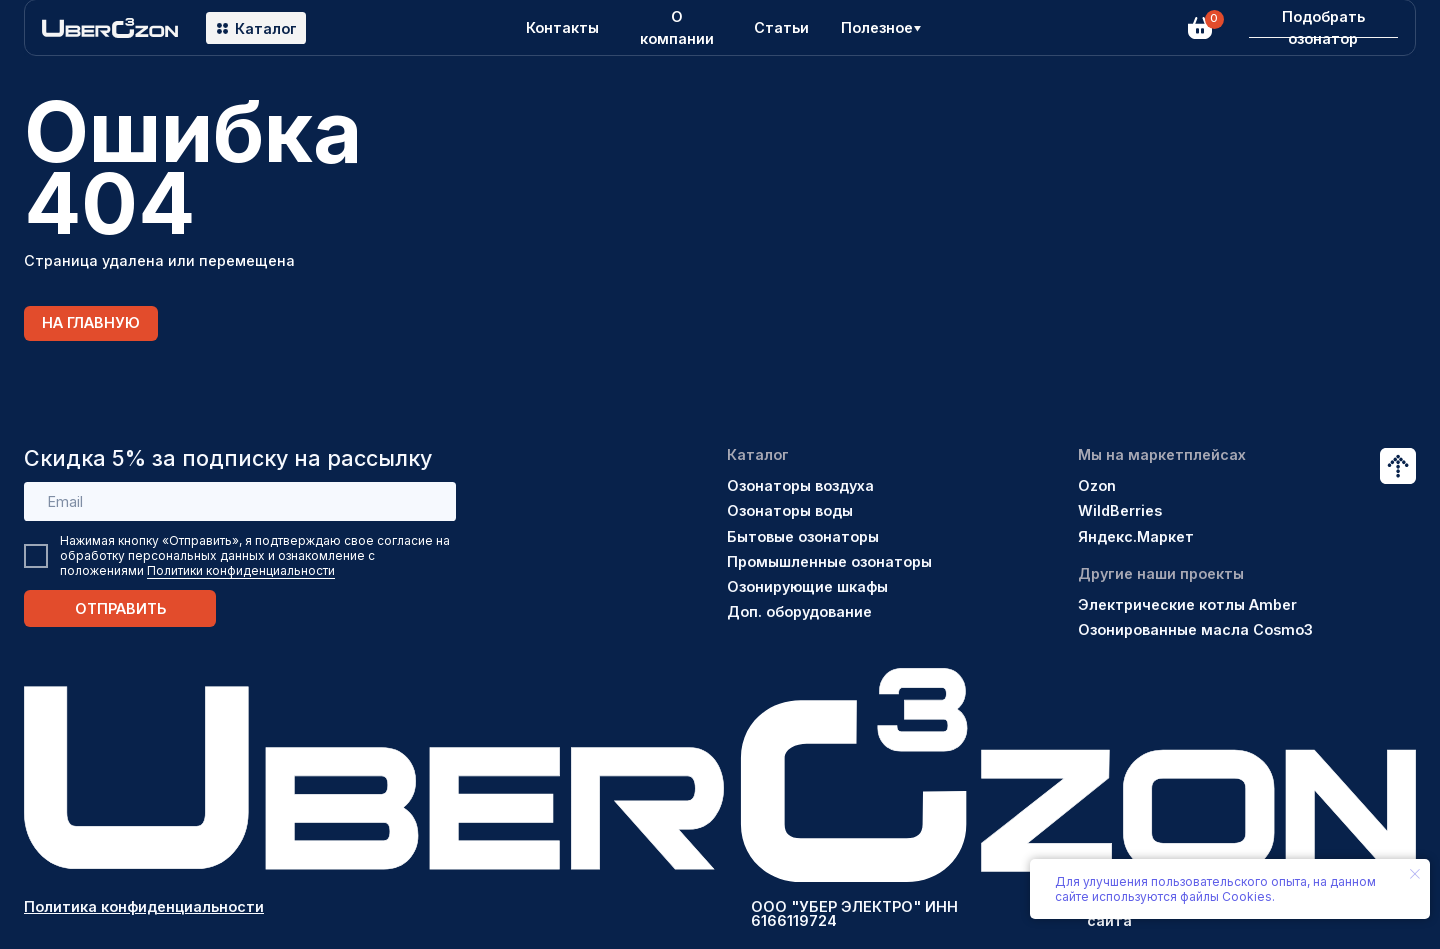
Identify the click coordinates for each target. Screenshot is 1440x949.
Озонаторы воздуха (800, 485)
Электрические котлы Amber (1187, 604)
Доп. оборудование (799, 611)
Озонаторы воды (790, 510)
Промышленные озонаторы (829, 561)
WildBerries (1120, 510)
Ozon (1097, 485)
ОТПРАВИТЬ (120, 608)
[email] (240, 502)
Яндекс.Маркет (1136, 536)
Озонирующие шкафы (807, 586)
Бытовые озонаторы (803, 536)
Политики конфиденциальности (241, 570)
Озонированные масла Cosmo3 (1195, 629)
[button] (1323, 28)
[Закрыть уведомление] (1415, 874)
